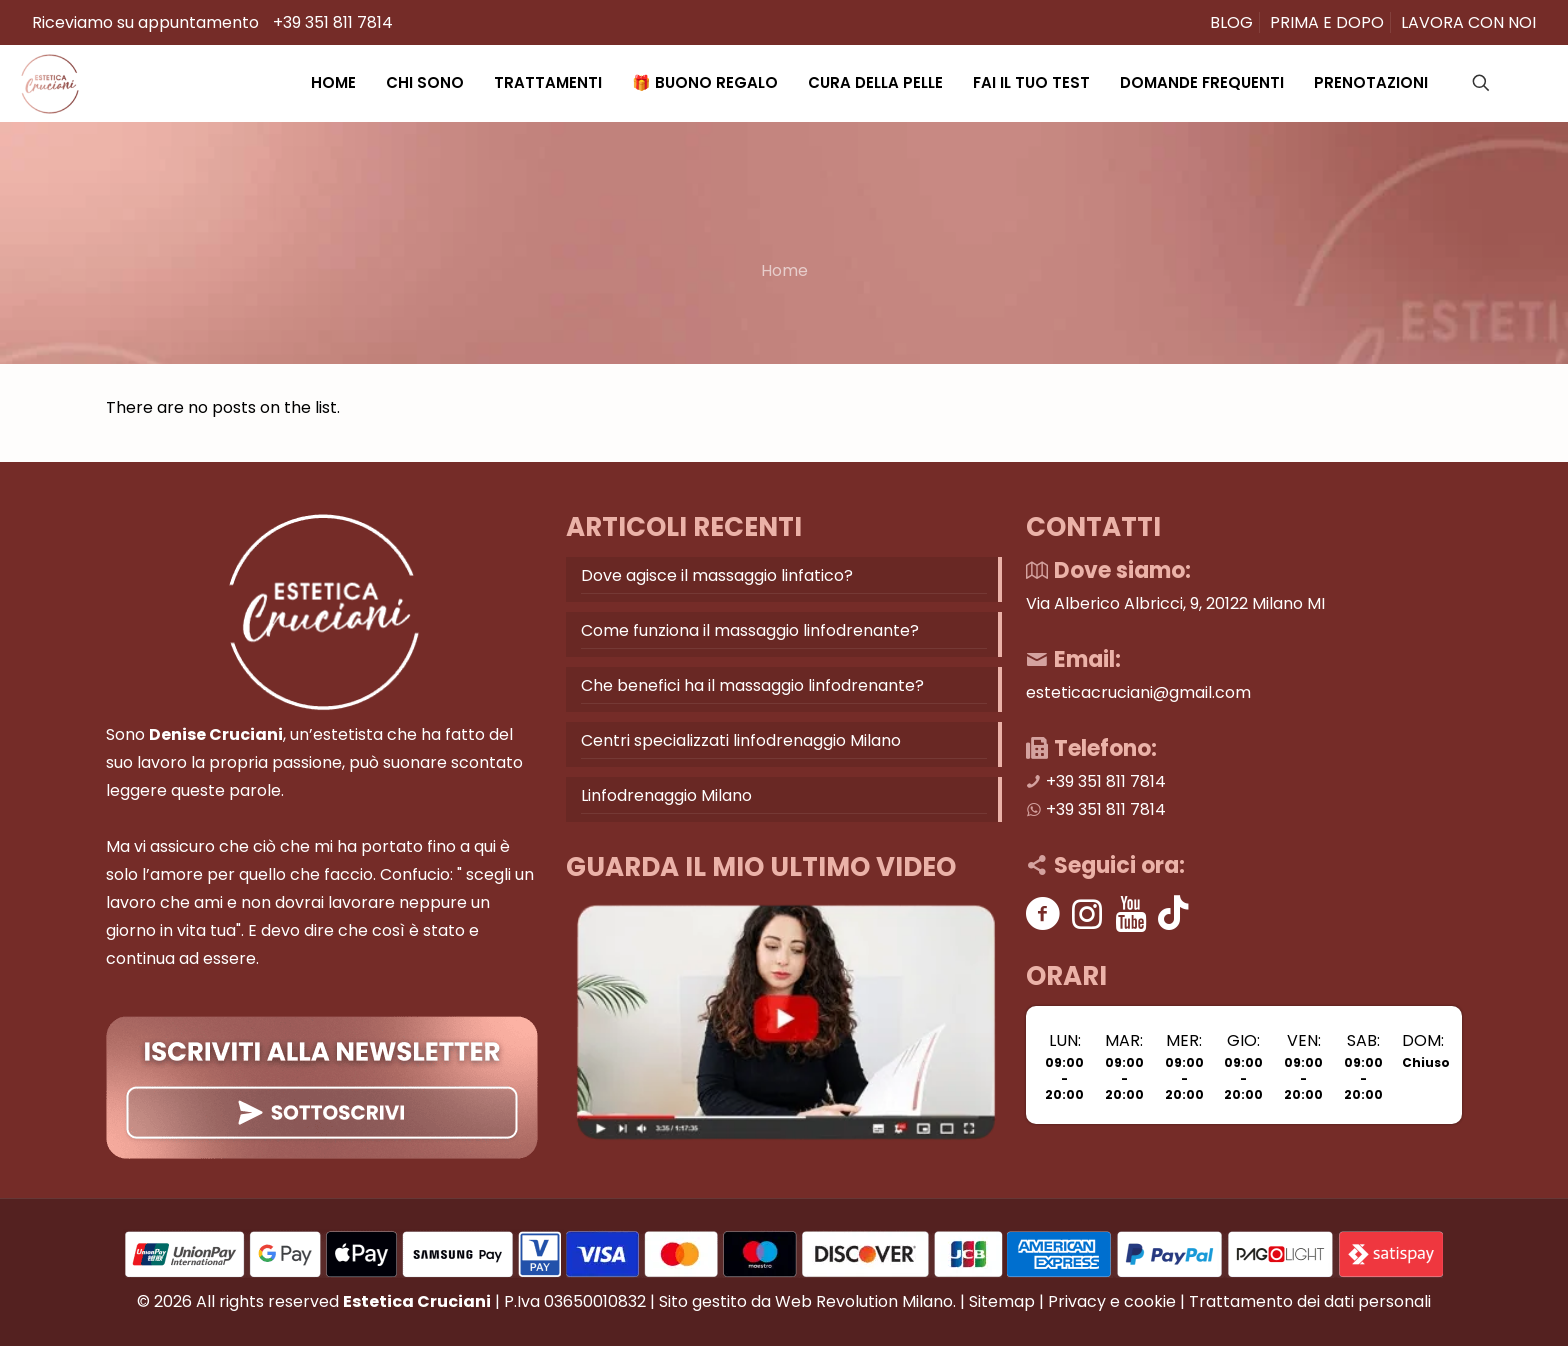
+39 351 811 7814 (333, 22)
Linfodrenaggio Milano (666, 795)
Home (784, 270)
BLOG (1231, 22)
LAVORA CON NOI (1468, 22)
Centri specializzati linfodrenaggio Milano (741, 740)
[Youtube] (1131, 913)
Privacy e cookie (1112, 1301)
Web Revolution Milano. (865, 1301)
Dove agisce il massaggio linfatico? (717, 575)
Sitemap (1002, 1301)
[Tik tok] (1173, 913)
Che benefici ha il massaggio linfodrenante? (752, 685)
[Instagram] (1087, 913)
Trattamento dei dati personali (1310, 1301)
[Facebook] (1043, 913)
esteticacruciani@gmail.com (1138, 692)
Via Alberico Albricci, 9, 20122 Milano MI (1175, 603)
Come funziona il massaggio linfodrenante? (750, 630)
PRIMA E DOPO (1327, 22)
